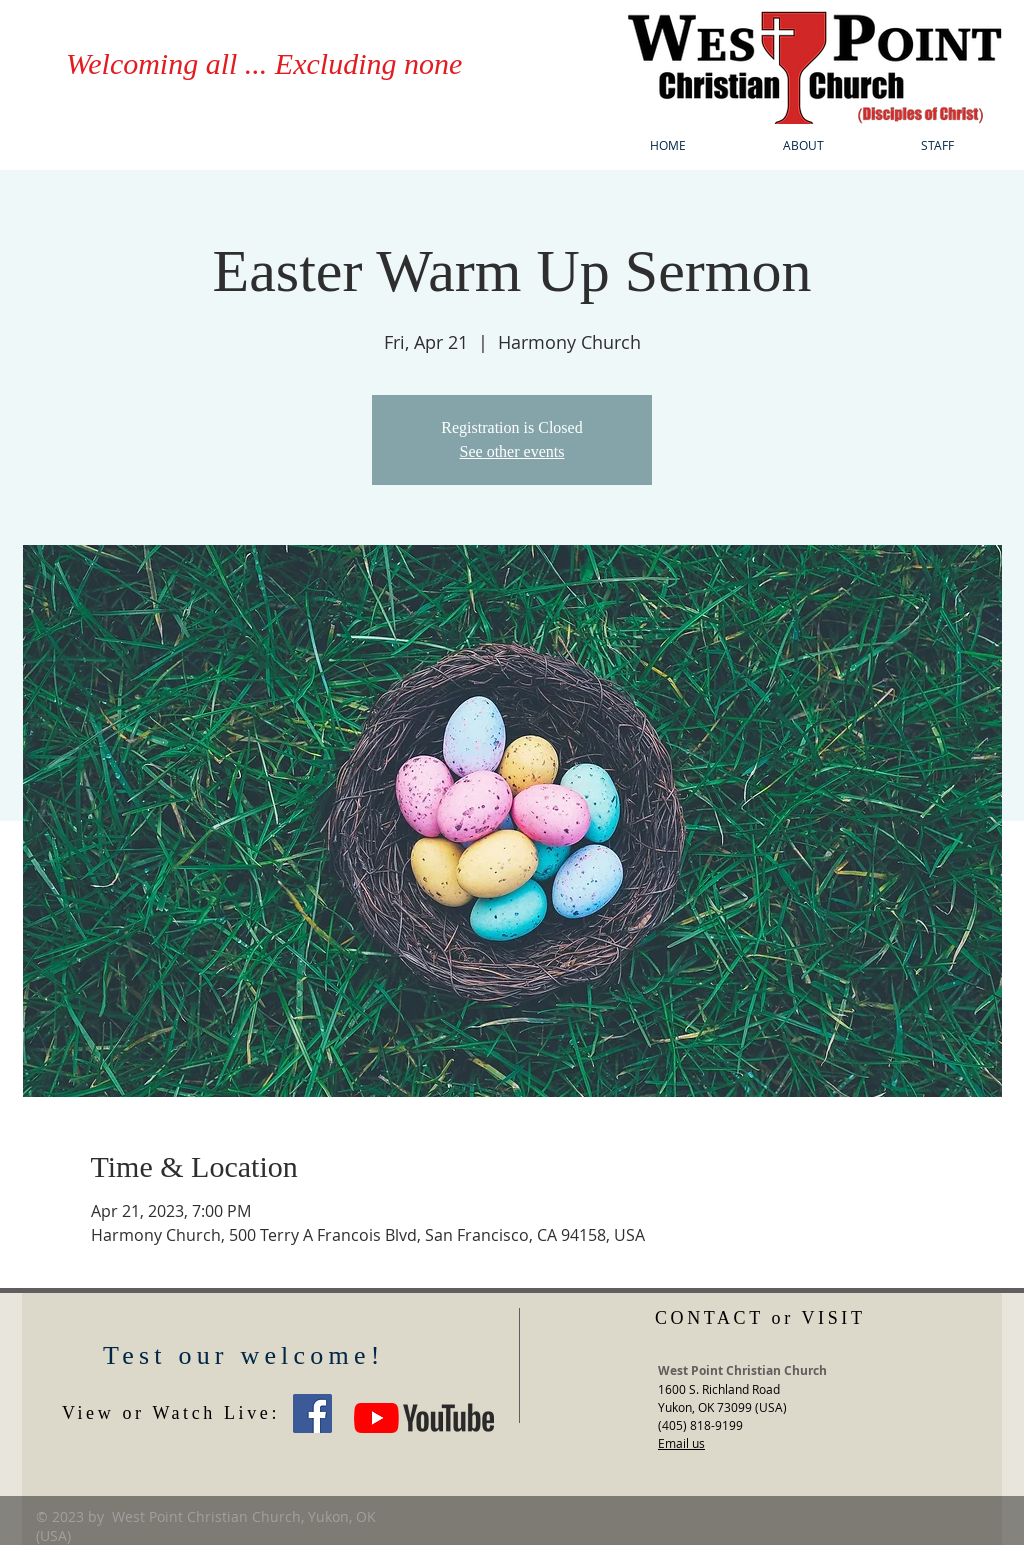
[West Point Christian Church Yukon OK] (312, 1413)
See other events (512, 451)
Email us (681, 1443)
